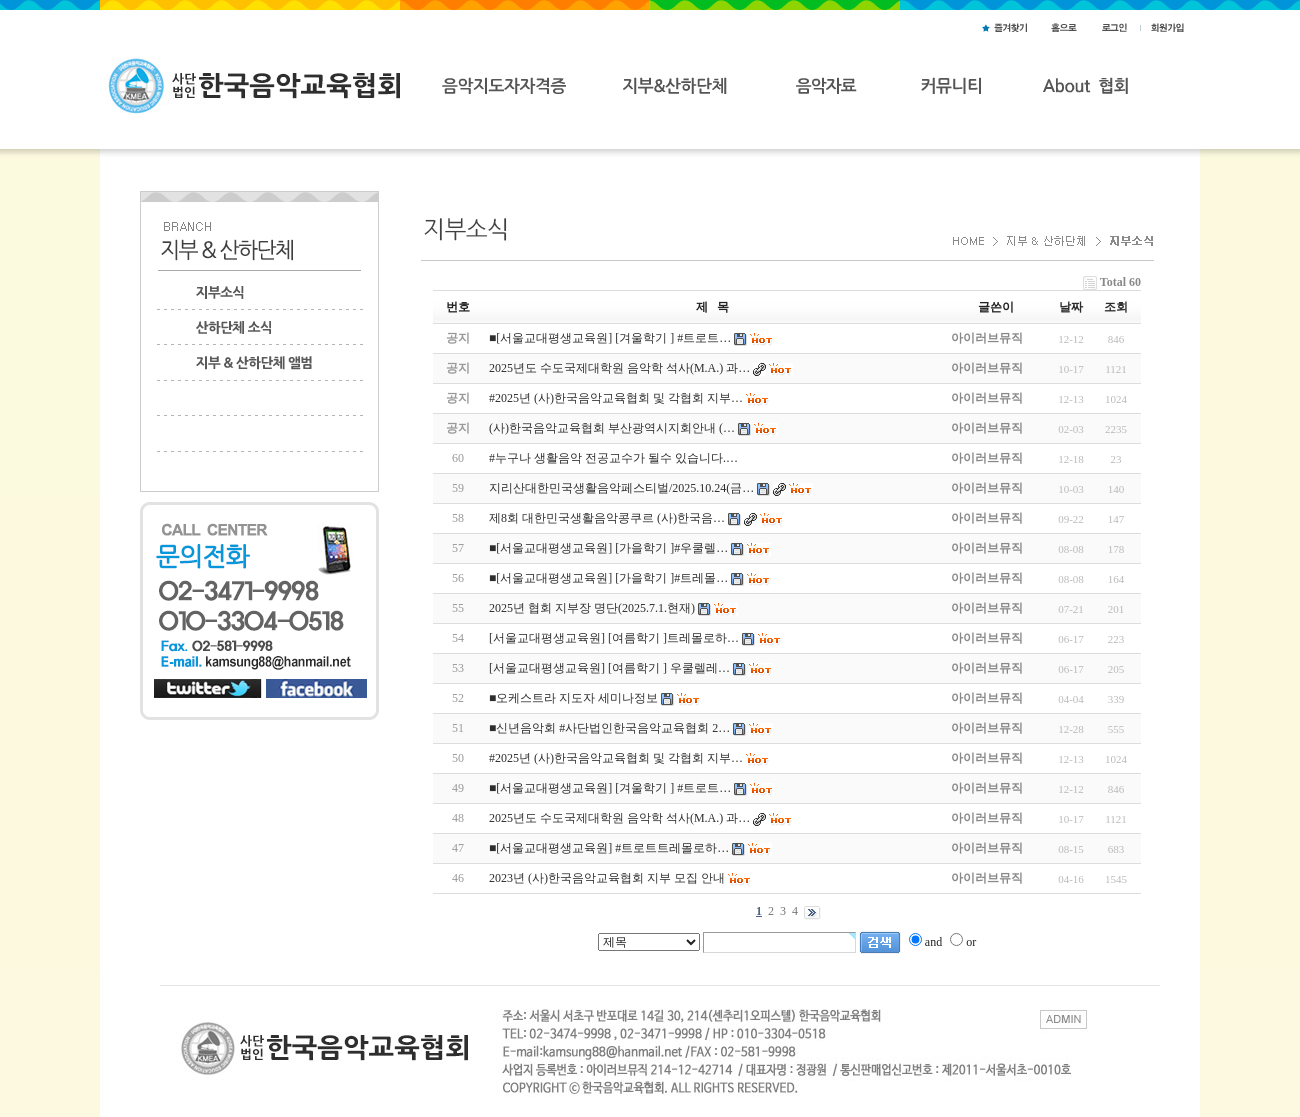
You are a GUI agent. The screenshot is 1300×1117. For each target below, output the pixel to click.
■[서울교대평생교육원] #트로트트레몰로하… (609, 848)
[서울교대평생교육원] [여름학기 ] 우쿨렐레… (609, 668)
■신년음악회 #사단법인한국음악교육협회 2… (609, 728)
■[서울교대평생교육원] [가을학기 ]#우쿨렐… (608, 548)
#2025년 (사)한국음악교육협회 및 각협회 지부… (616, 758)
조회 (1116, 307)
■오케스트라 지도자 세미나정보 (573, 698)
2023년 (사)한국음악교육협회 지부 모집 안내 (607, 878)
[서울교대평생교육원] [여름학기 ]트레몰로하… (614, 638)
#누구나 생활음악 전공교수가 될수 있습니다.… (613, 458)
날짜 (1071, 307)
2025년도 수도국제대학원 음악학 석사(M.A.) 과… (619, 818)
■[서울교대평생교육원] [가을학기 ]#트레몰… (608, 578)
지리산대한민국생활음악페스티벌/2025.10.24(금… (621, 488)
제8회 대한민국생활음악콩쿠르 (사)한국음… (607, 518)
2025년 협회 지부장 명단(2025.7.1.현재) (592, 608)
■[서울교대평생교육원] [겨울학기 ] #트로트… (610, 788)
